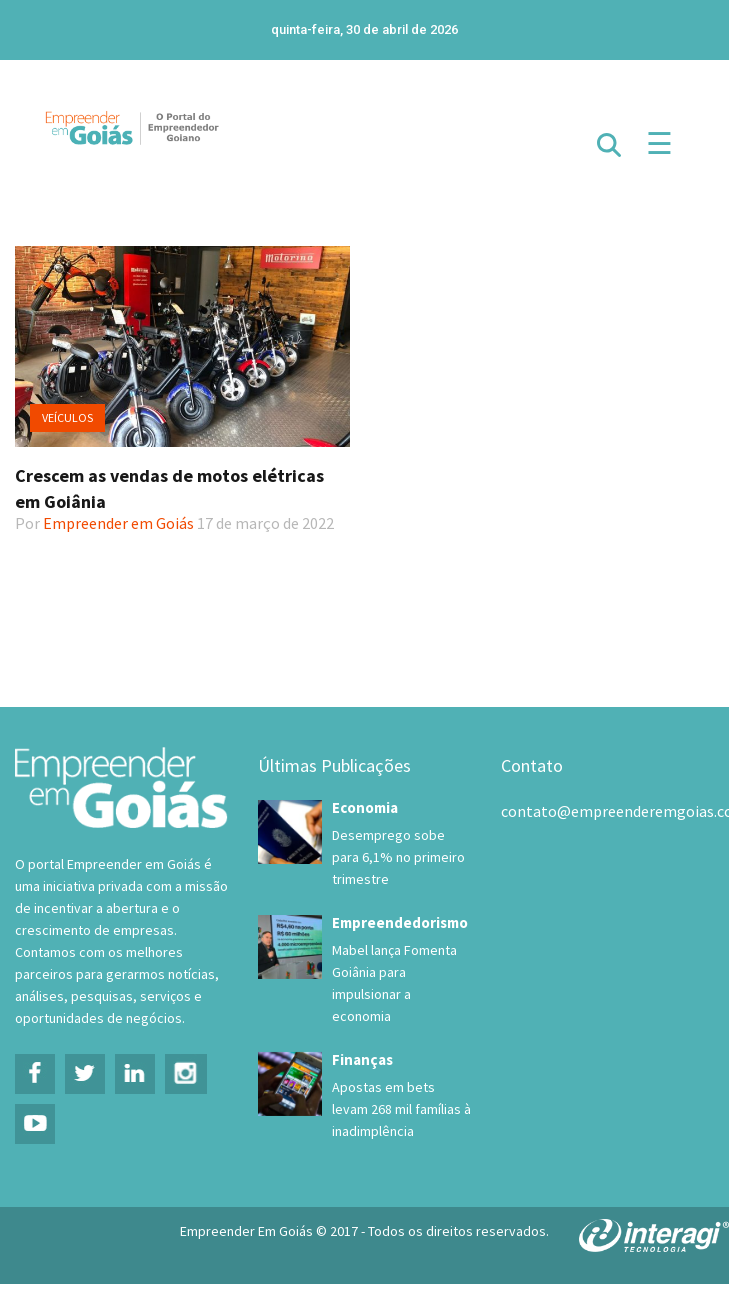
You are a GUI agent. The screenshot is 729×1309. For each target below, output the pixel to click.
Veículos (67, 417)
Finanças (362, 1059)
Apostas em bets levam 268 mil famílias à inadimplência (401, 1109)
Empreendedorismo (400, 922)
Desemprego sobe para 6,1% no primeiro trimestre (398, 857)
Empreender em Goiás (118, 523)
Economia (365, 807)
